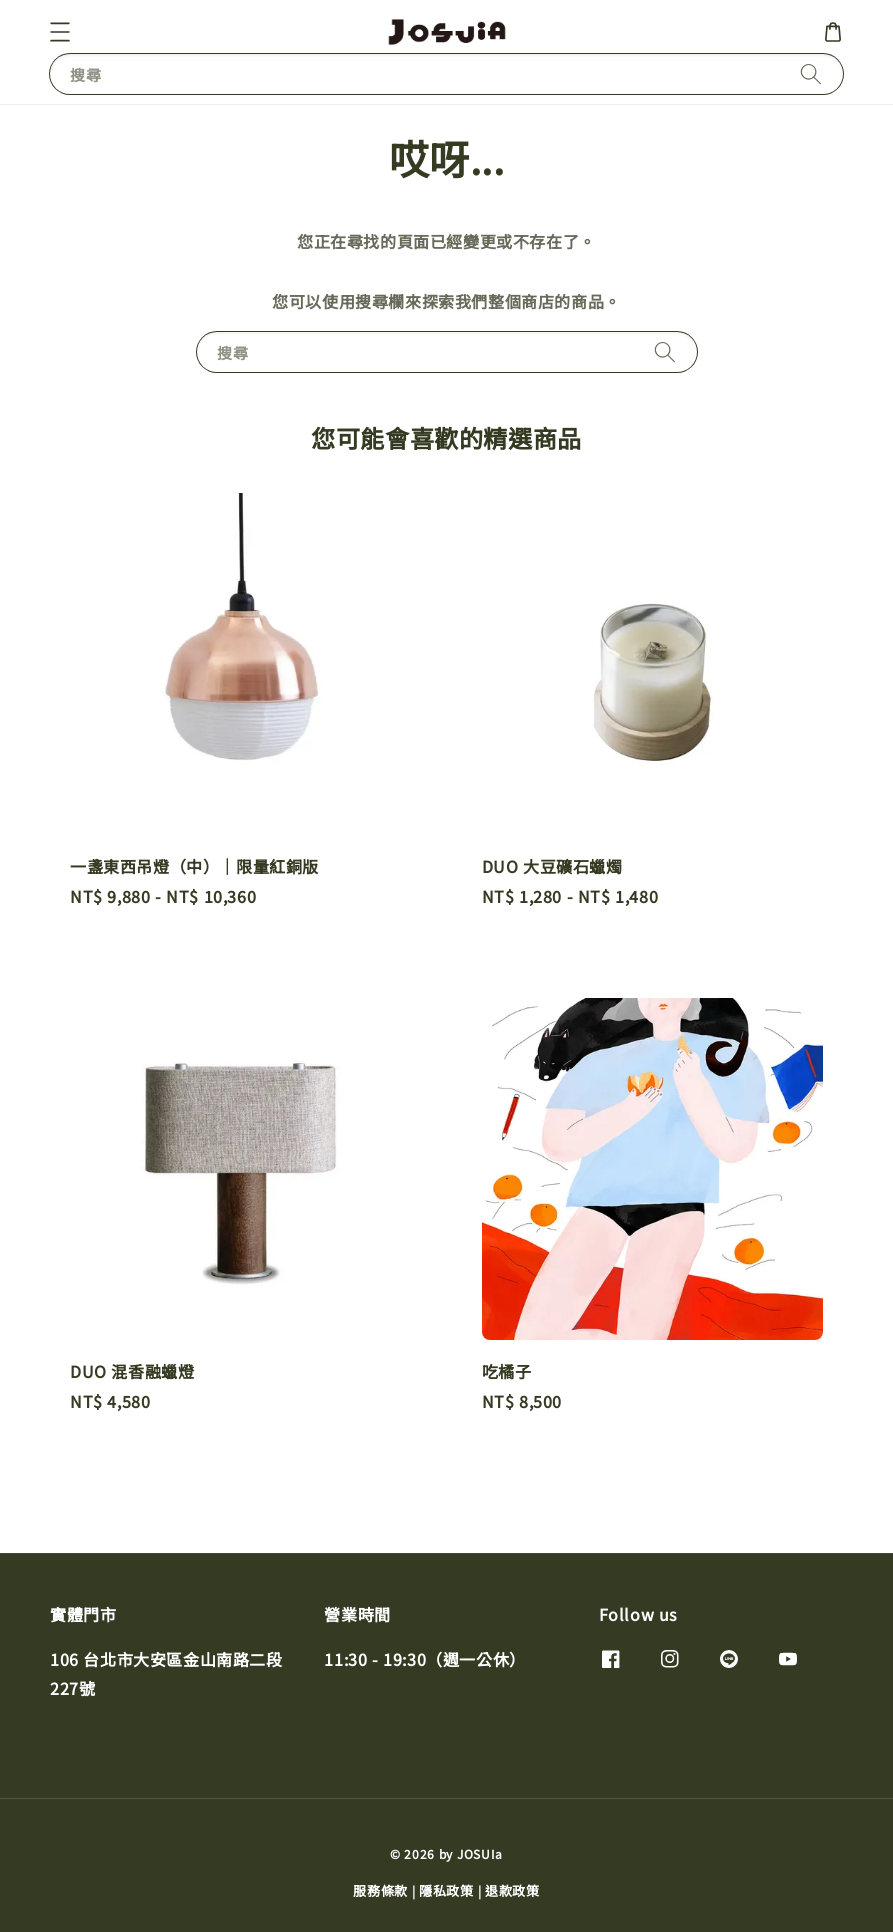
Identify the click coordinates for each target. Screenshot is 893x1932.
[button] (60, 32)
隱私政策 (446, 1890)
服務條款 (380, 1890)
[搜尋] (811, 73)
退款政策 (512, 1890)
